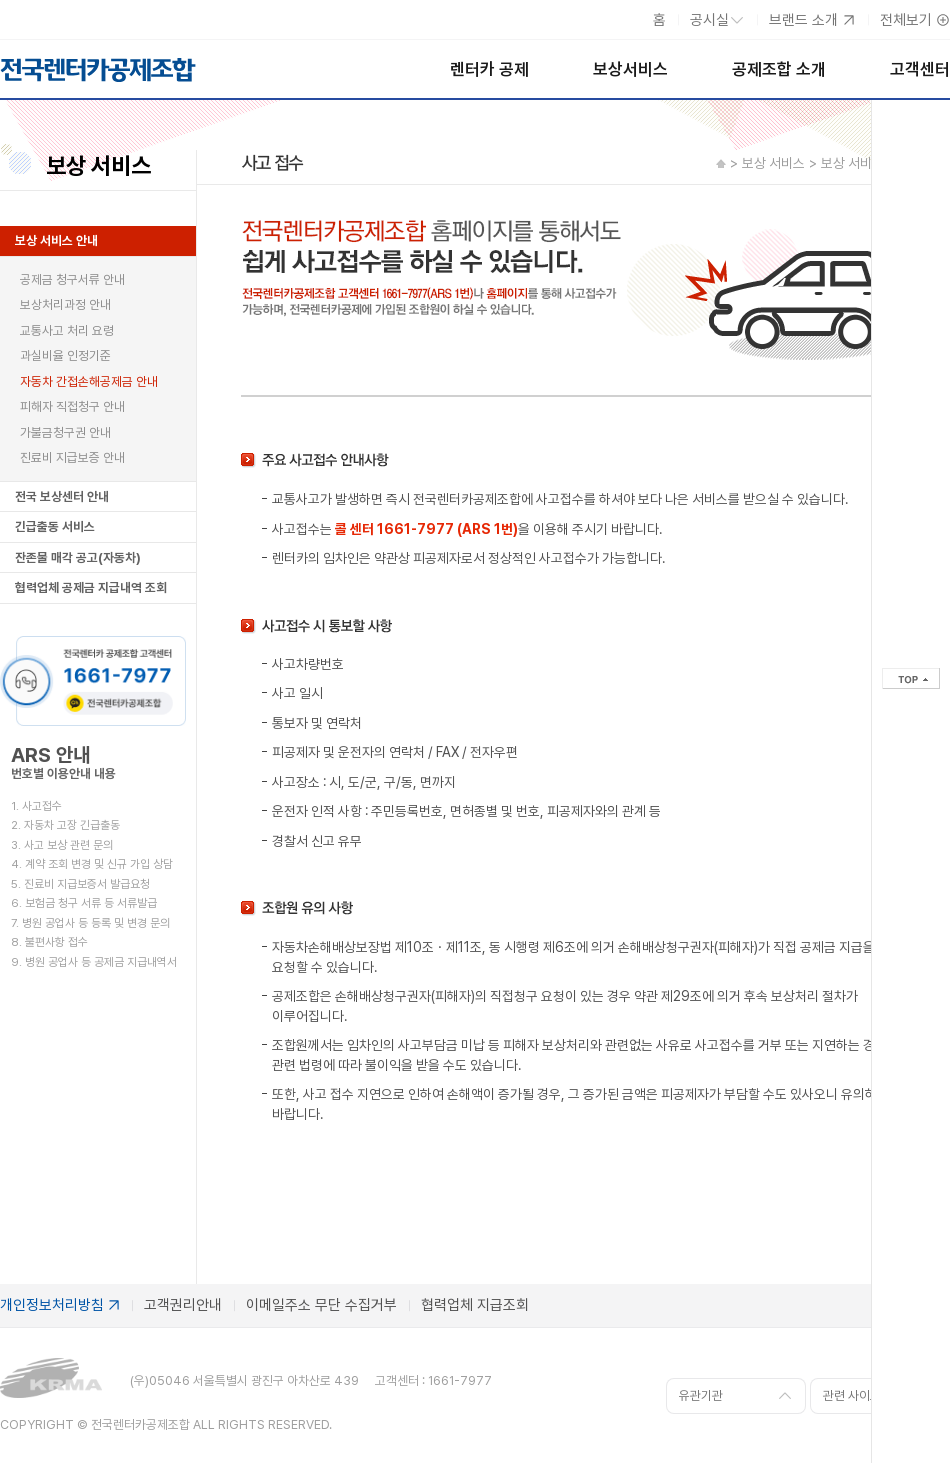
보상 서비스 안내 (56, 240)
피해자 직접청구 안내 (72, 406)
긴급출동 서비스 (55, 526)
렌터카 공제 (489, 69)
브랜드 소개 (803, 20)
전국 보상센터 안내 (62, 496)
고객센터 (920, 69)
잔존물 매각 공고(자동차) (78, 557)
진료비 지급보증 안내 (72, 457)
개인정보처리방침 (52, 1305)
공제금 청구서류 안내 (72, 279)
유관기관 (701, 1395)
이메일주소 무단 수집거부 (321, 1305)
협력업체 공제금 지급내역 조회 (91, 587)
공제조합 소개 (779, 69)
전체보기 (906, 20)
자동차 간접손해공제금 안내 (89, 381)
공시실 (709, 20)
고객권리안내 (183, 1305)
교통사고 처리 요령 (67, 330)
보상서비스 (630, 69)
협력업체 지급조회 (475, 1305)
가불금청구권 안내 (65, 432)
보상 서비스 (98, 166)
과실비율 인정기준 (65, 355)
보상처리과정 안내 (65, 304)
